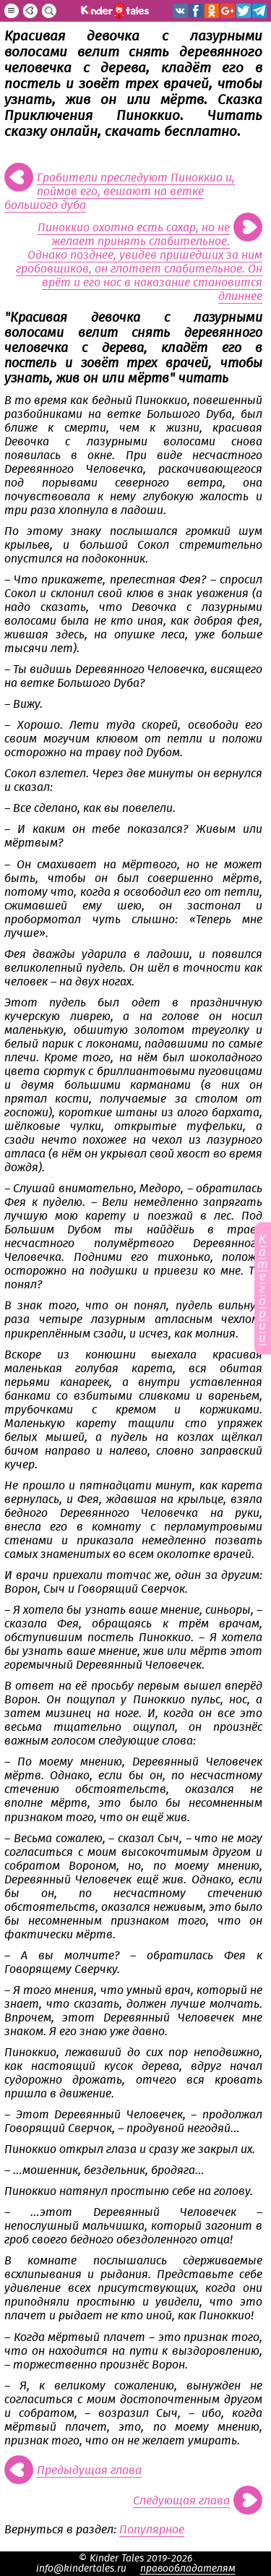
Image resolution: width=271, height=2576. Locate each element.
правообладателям (188, 2569)
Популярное (151, 2530)
